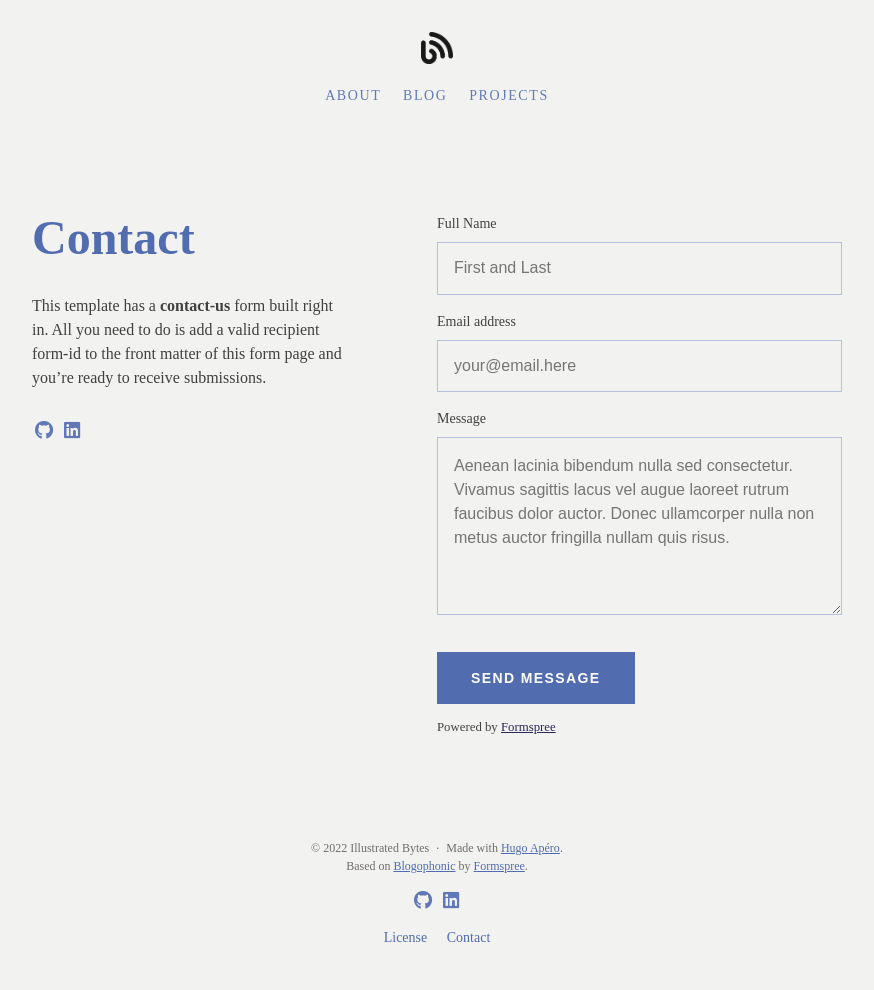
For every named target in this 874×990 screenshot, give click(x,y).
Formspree (528, 727)
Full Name (467, 223)
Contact (469, 937)
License (406, 937)
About (353, 95)
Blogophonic (425, 866)
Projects (509, 95)
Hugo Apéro (530, 848)
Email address (476, 321)
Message (461, 418)
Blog (425, 95)
